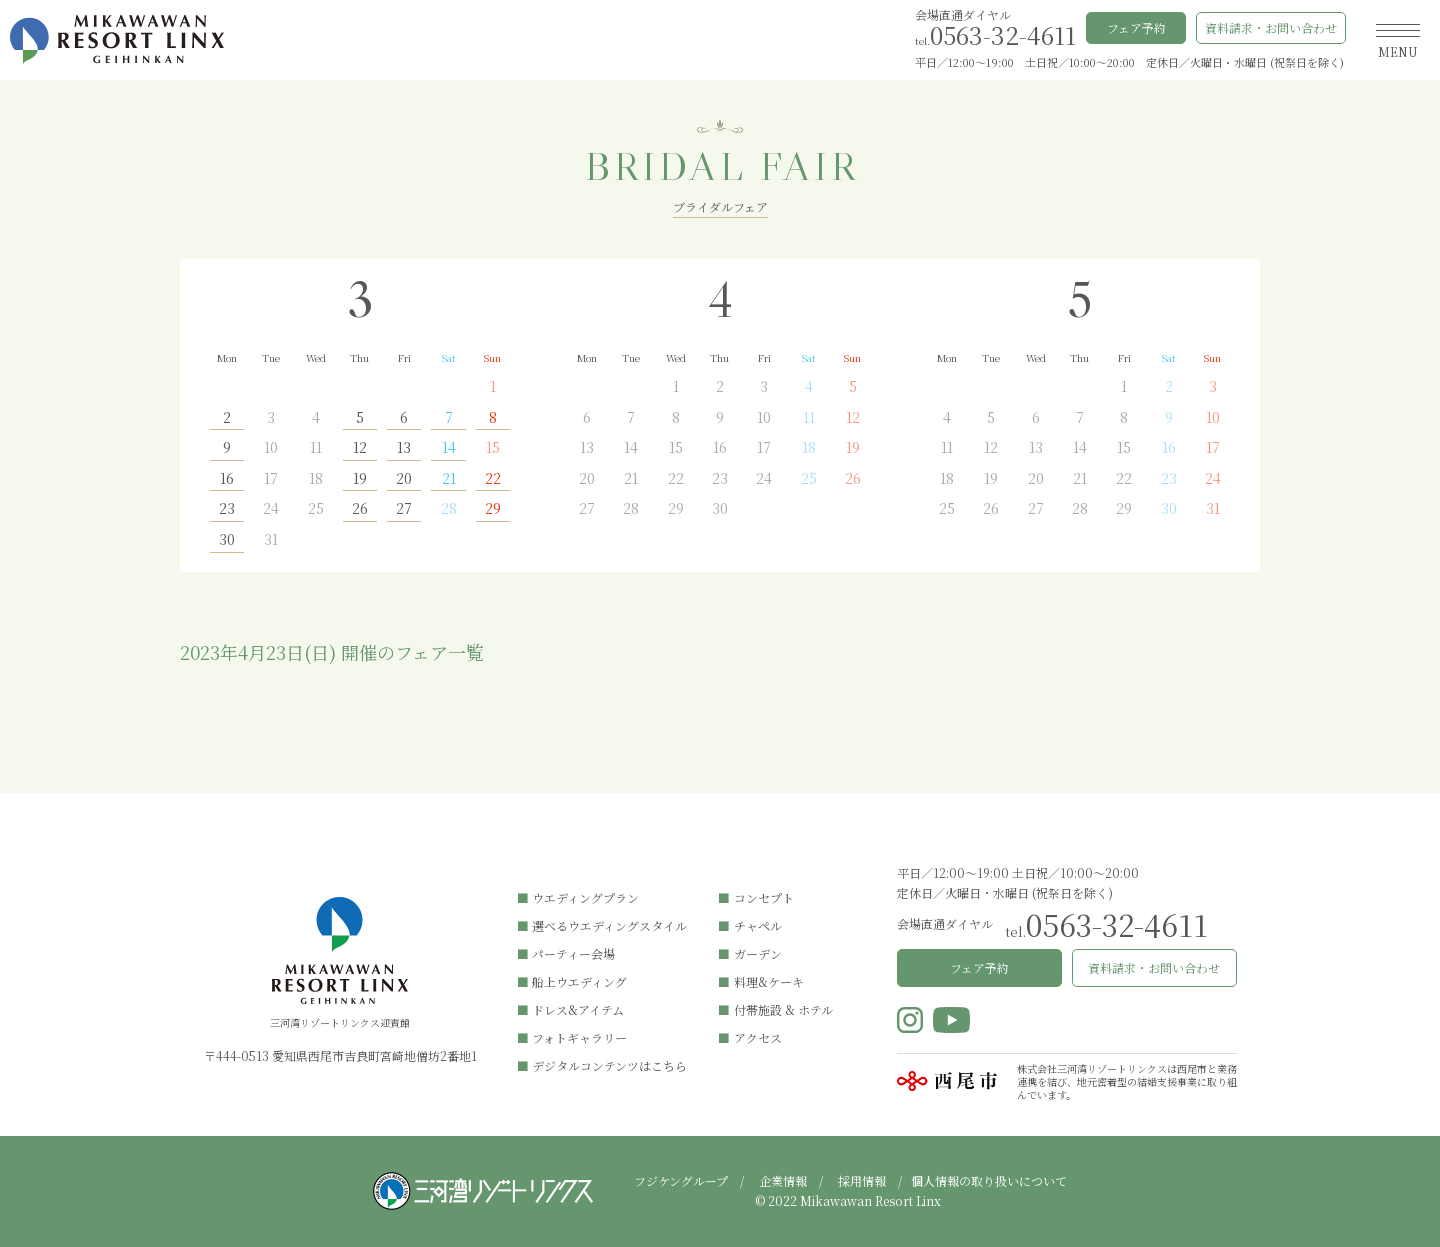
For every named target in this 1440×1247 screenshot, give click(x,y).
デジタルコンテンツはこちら (609, 1065)
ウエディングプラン (585, 897)
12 (360, 448)
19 (360, 479)
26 (360, 509)
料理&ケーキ (769, 981)
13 (404, 448)
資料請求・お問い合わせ (1271, 27)
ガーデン (758, 953)
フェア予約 (1136, 27)
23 (227, 509)
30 (227, 540)
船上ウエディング (579, 981)
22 (493, 479)
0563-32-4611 (1003, 34)
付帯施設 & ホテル (783, 1009)
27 (404, 509)
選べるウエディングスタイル (609, 925)
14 (449, 448)
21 (449, 479)
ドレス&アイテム (578, 1009)
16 (227, 479)
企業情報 (783, 1180)
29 (493, 509)
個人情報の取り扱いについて (989, 1180)
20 (404, 479)
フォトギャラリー (579, 1037)
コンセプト (764, 897)
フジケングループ (681, 1180)
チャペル (758, 925)
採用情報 (862, 1180)
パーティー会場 (573, 953)
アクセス (758, 1037)
